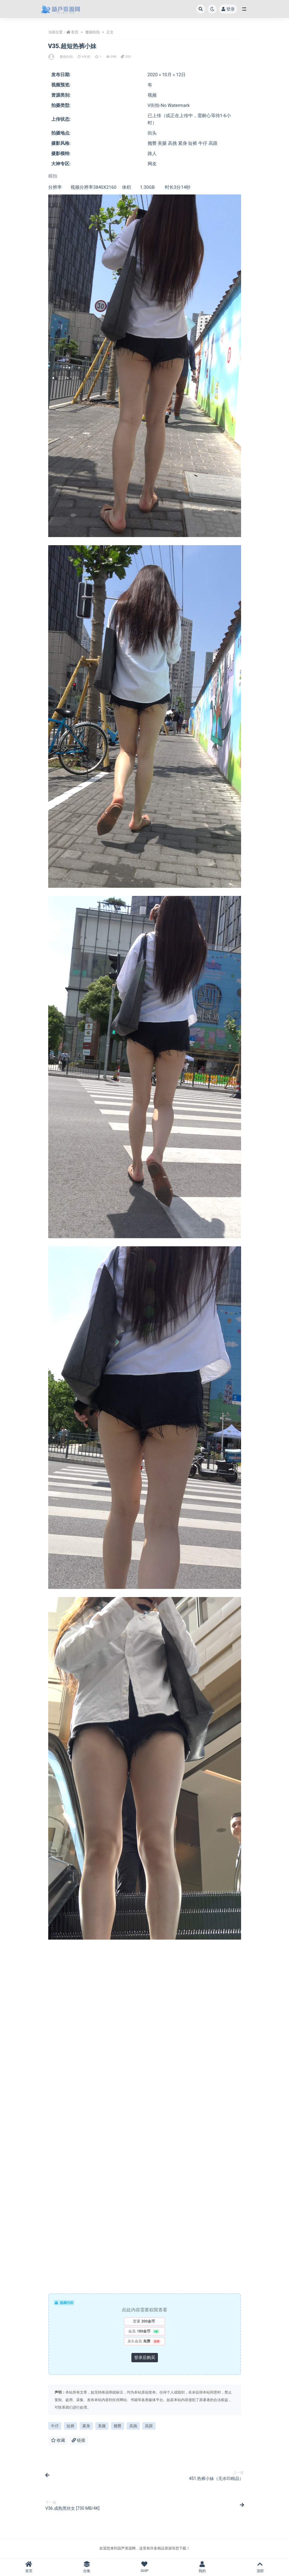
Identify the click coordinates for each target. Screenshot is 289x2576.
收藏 (58, 2440)
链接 (78, 2440)
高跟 (149, 2426)
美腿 (102, 2426)
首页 (74, 32)
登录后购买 (144, 2357)
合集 (87, 2567)
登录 (228, 9)
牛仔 (55, 2426)
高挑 (133, 2426)
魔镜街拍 (92, 32)
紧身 (86, 2426)
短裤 (70, 2426)
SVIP (145, 2567)
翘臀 (117, 2426)
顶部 (260, 2567)
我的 (202, 2567)
